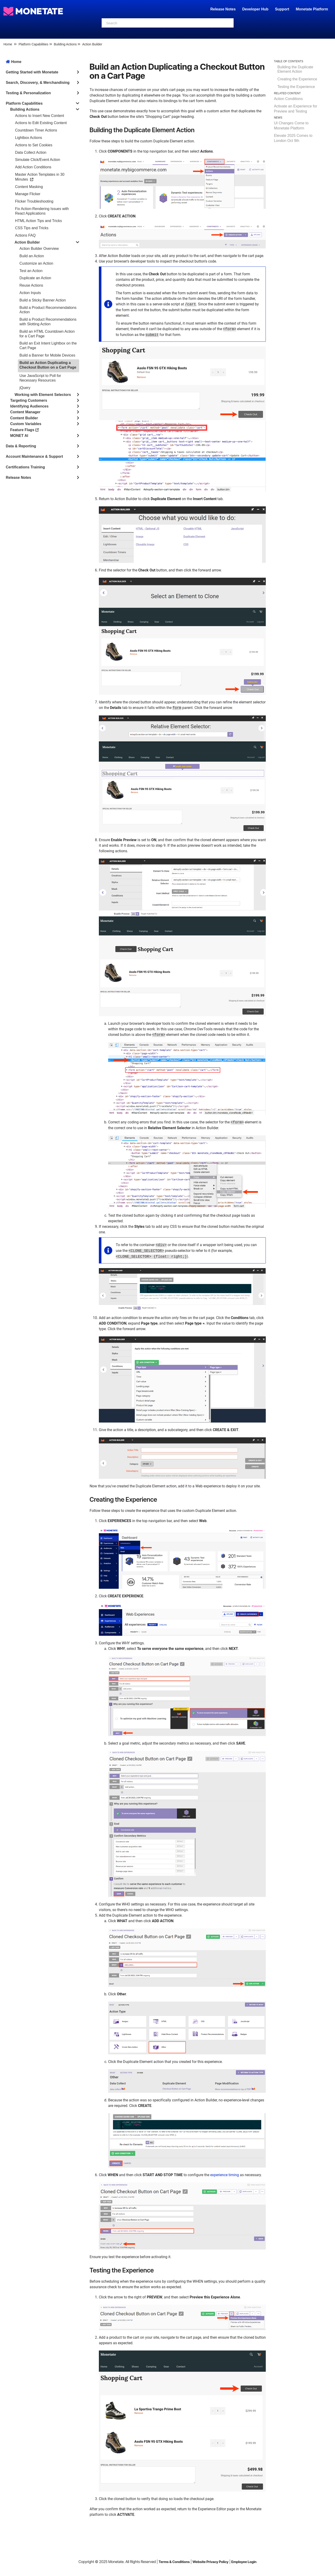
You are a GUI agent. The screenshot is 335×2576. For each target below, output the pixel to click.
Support (282, 9)
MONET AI (19, 436)
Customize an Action (36, 263)
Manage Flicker (27, 194)
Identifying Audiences (29, 406)
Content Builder (24, 418)
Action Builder (92, 44)
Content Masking (29, 187)
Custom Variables (25, 424)
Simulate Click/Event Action (37, 160)
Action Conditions (288, 99)
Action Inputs (30, 293)
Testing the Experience (296, 87)
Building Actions (65, 44)
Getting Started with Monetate (32, 72)
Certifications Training (25, 467)
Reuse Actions (31, 285)
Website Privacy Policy (211, 2562)
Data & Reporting (21, 446)
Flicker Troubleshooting (34, 201)
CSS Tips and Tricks (31, 228)
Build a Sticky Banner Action (42, 300)
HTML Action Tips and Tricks (38, 221)
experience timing (224, 2175)
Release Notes (223, 9)
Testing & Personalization (28, 93)
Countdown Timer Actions (36, 130)
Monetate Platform (312, 9)
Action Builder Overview (39, 249)
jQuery (24, 388)
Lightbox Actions (28, 138)
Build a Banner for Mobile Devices (47, 355)
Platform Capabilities (33, 44)
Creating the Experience (297, 79)
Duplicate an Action (35, 278)
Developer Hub (255, 9)
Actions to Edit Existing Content (41, 123)
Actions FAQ (25, 235)
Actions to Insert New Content (39, 116)
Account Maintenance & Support (34, 456)
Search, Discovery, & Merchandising (37, 83)
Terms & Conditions (174, 2562)
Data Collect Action (30, 152)
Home (7, 44)
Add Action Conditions (33, 167)
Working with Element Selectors (43, 395)
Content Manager (25, 412)
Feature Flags (24, 429)
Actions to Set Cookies (33, 145)
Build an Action (31, 256)
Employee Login (244, 2562)
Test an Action (31, 271)
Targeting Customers (28, 400)
